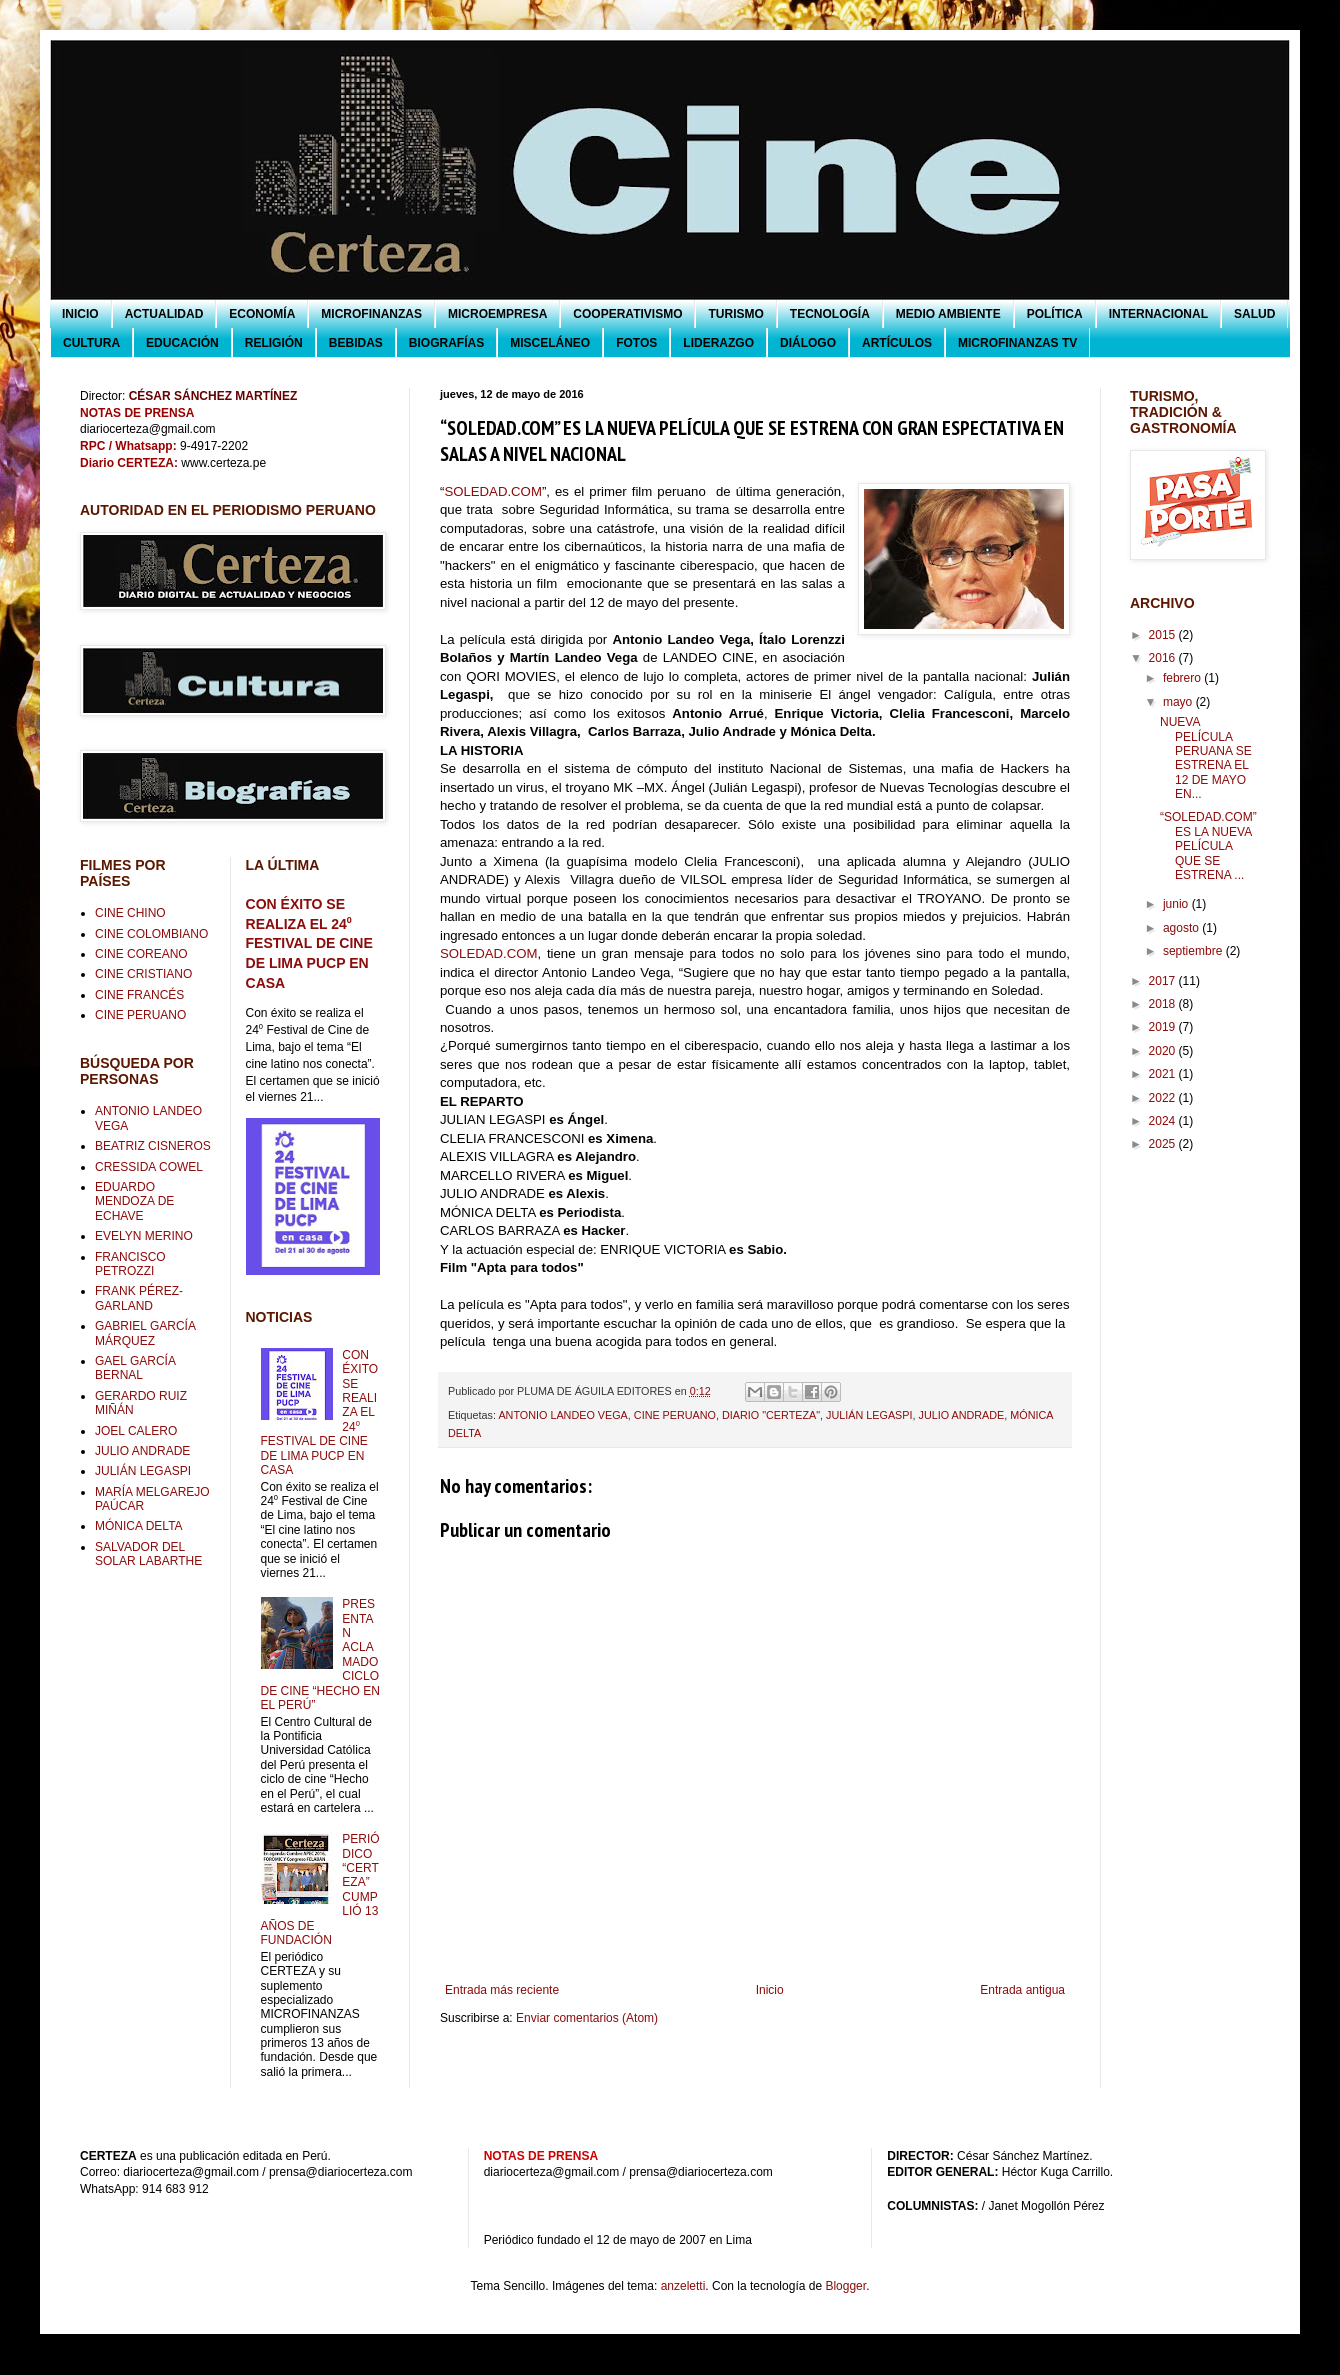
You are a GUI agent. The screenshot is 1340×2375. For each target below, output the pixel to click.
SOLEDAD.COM (492, 491)
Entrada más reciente (502, 1990)
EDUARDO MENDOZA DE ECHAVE (134, 1201)
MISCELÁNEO (550, 343)
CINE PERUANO (675, 1415)
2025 (1164, 1144)
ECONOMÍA (262, 314)
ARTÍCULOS (897, 343)
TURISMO (735, 314)
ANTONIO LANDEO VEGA (562, 1415)
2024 (1164, 1121)
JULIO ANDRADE (962, 1415)
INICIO (80, 314)
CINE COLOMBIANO (151, 934)
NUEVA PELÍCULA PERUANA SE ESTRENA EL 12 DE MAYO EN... (1206, 758)
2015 (1164, 635)
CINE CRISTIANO (143, 974)
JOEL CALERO (136, 1431)
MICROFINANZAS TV (1017, 343)
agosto (1182, 928)
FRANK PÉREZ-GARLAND (139, 1298)
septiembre (1194, 951)
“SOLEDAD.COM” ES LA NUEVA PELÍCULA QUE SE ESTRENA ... (1208, 846)
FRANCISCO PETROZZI (130, 1264)
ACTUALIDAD (164, 314)
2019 (1164, 1027)
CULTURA (91, 343)
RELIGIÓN (274, 343)
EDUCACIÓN (182, 343)
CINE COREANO (141, 954)
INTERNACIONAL (1158, 314)
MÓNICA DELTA (139, 1526)
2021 (1164, 1074)
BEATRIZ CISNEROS (153, 1146)
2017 (1164, 981)
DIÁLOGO (808, 343)
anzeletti (683, 2286)
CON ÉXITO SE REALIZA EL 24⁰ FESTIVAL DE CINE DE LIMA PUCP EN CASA (309, 943)
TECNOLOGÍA (830, 314)
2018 (1164, 1004)
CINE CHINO (130, 913)
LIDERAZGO (718, 343)
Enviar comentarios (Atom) (587, 2018)
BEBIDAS (356, 343)
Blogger (845, 2286)
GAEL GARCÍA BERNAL (135, 1368)
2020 (1164, 1051)
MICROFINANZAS (371, 314)
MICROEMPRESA (497, 314)
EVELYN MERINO (144, 1236)
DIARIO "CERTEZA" (771, 1415)
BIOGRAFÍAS (446, 343)
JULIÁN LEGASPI (869, 1415)
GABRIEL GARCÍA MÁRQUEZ (145, 1333)
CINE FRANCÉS (139, 995)
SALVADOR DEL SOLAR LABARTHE (148, 1554)
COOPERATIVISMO (627, 314)
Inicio (770, 1990)
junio (1177, 904)
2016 (1164, 658)
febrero (1183, 678)
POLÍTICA (1055, 314)
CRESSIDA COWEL (149, 1167)
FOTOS (636, 343)
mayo (1179, 702)
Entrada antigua (1022, 1990)
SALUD (1254, 314)
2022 (1164, 1098)
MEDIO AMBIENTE (948, 314)
